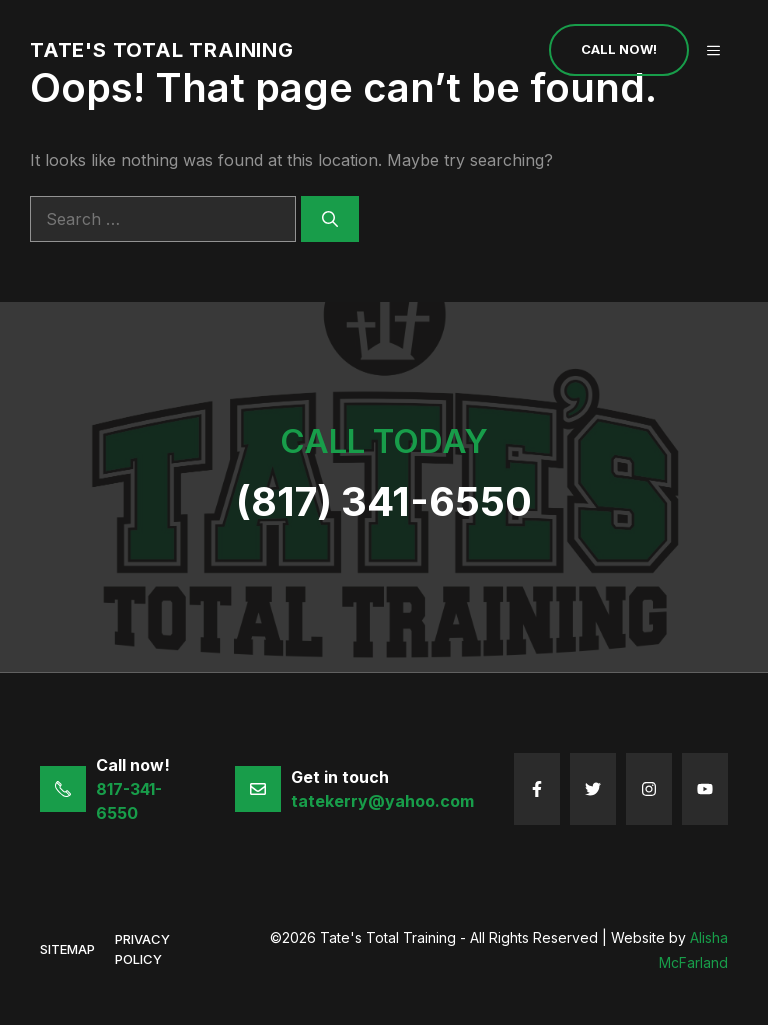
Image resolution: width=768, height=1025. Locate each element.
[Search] (330, 219)
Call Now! (619, 49)
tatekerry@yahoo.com (382, 801)
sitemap (67, 949)
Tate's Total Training (162, 50)
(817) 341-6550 (384, 501)
